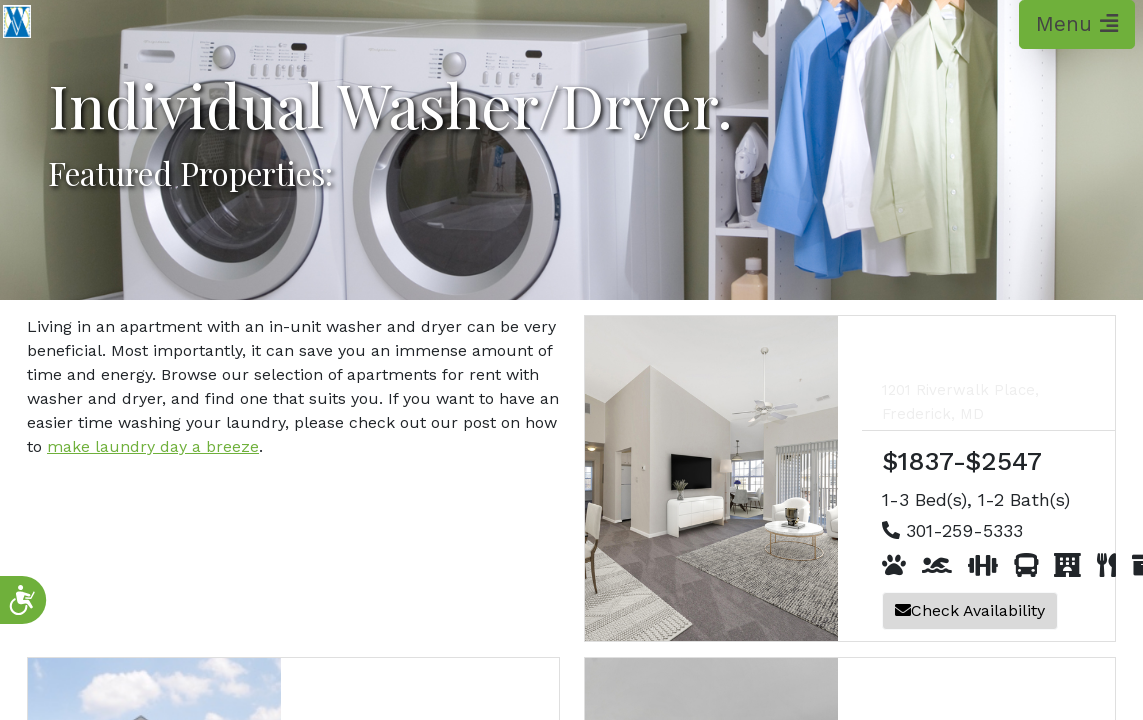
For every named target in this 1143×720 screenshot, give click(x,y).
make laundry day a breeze (153, 446)
